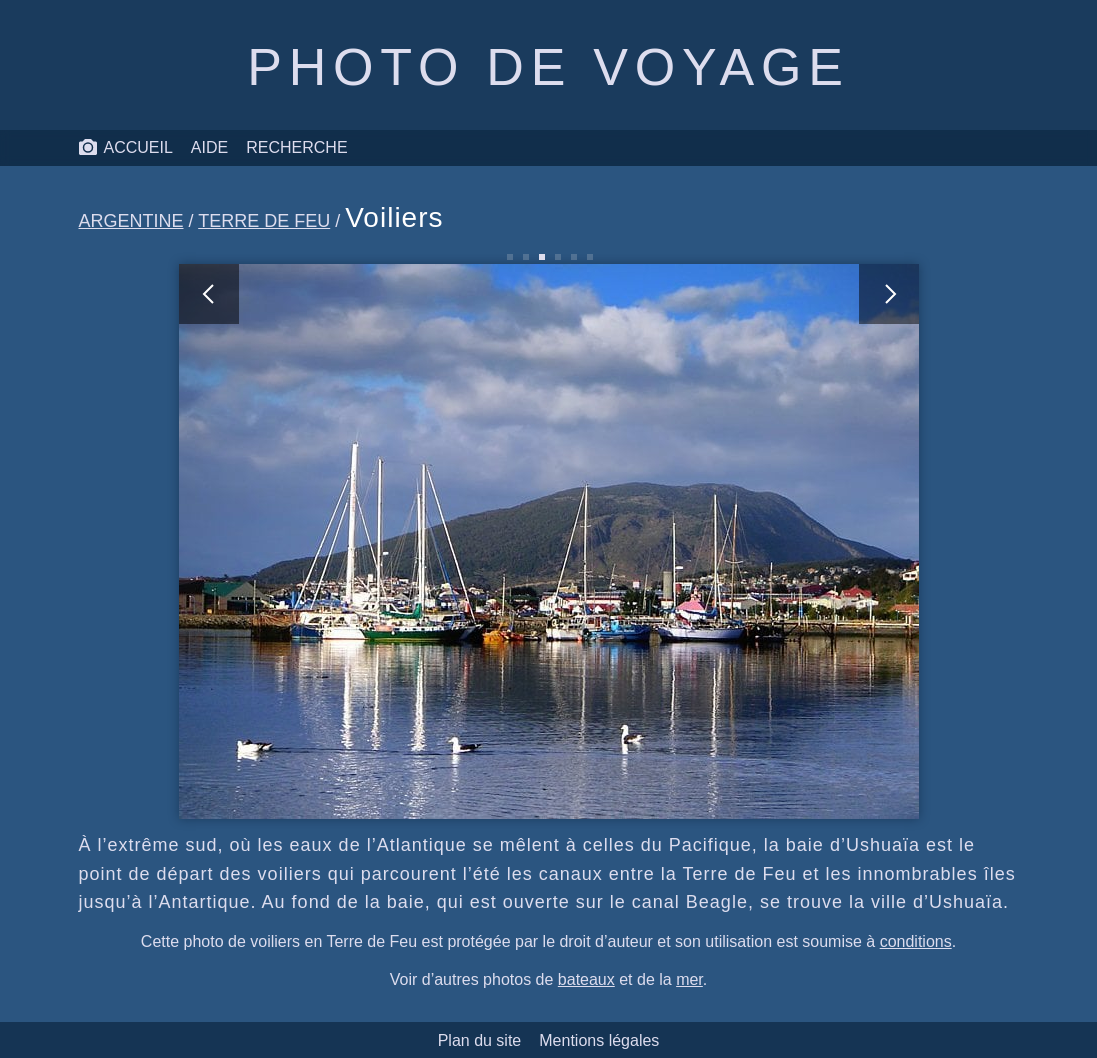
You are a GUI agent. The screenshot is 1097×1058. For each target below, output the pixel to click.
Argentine (131, 221)
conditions (916, 941)
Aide (209, 147)
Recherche (296, 147)
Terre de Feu (264, 221)
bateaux (586, 979)
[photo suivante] (734, 541)
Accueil (125, 148)
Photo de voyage (548, 67)
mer (689, 979)
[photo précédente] (364, 541)
